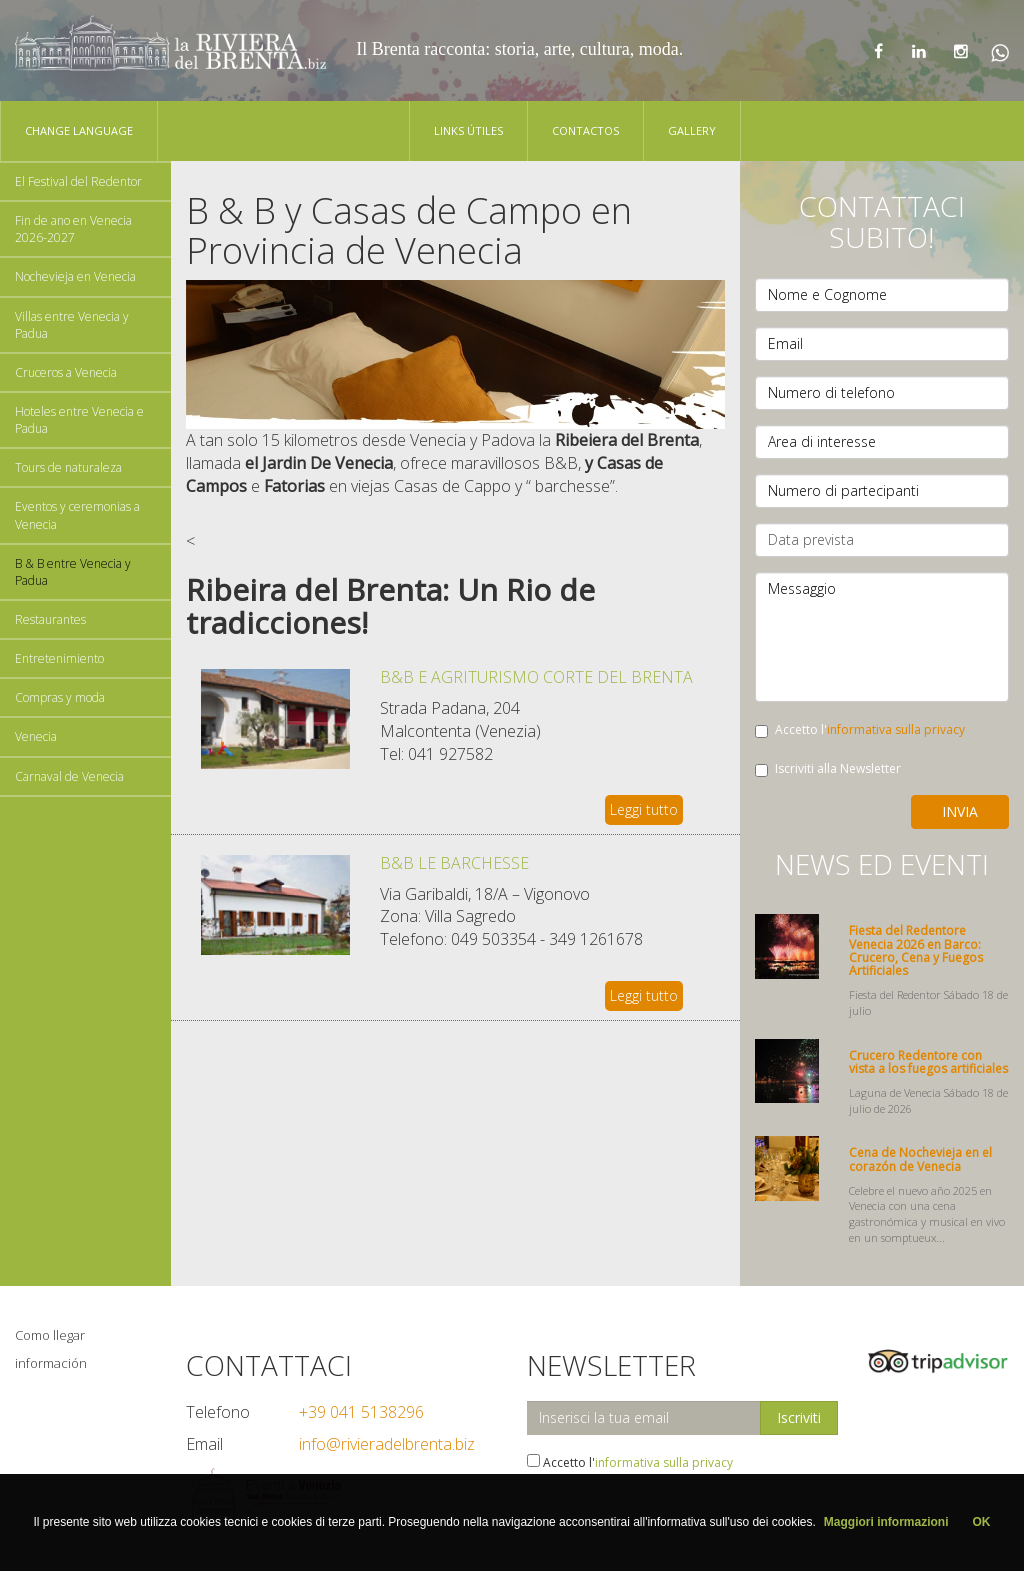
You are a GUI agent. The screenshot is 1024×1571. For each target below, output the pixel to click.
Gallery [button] (692, 130)
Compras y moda (60, 697)
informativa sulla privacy (896, 729)
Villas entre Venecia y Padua (72, 325)
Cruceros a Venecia (66, 372)
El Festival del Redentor (78, 181)
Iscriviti (799, 1417)
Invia (960, 811)
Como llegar (50, 1335)
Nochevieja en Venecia (75, 276)
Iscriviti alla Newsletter (828, 768)
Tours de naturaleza (68, 467)
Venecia (36, 736)
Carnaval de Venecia (69, 776)
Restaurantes (50, 619)
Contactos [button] (585, 130)
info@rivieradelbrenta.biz (387, 1444)
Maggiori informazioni (886, 1522)
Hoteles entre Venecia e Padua (79, 420)
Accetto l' (860, 729)
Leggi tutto (644, 809)
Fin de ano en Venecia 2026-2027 (73, 229)
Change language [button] (79, 130)
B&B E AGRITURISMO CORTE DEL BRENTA (536, 677)
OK (982, 1522)
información (51, 1363)
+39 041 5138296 (361, 1412)
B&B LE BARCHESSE (454, 863)
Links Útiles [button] (468, 130)
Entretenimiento (59, 658)
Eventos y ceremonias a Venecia (77, 515)
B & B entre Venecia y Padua (73, 572)
